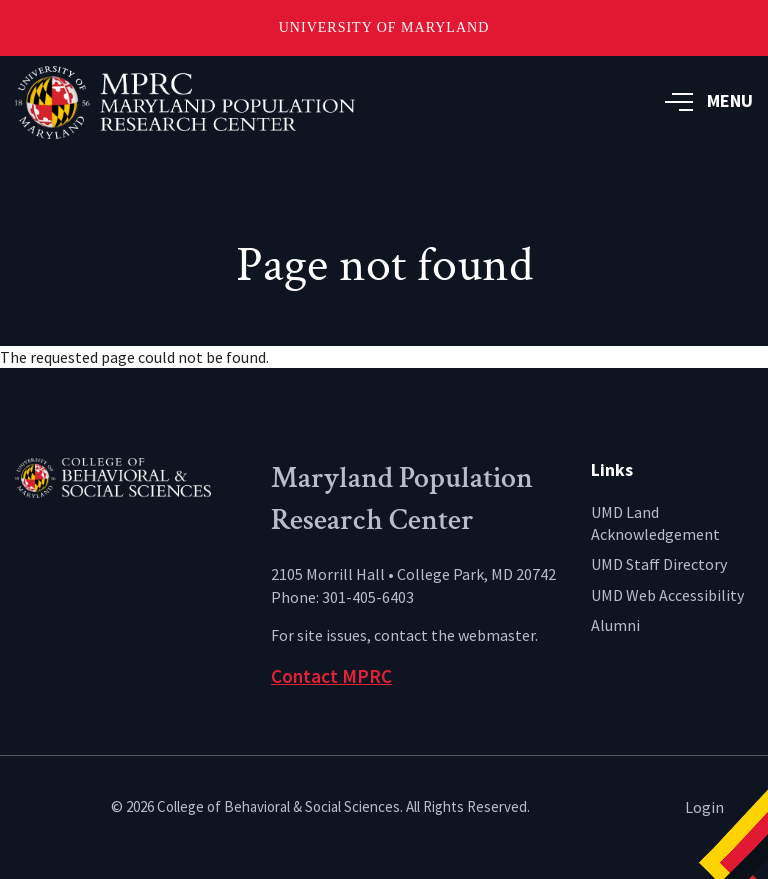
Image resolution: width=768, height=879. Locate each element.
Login (704, 807)
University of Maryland (384, 27)
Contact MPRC (331, 676)
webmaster (496, 635)
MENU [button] (709, 100)
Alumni (615, 625)
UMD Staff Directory (659, 564)
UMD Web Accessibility (667, 595)
